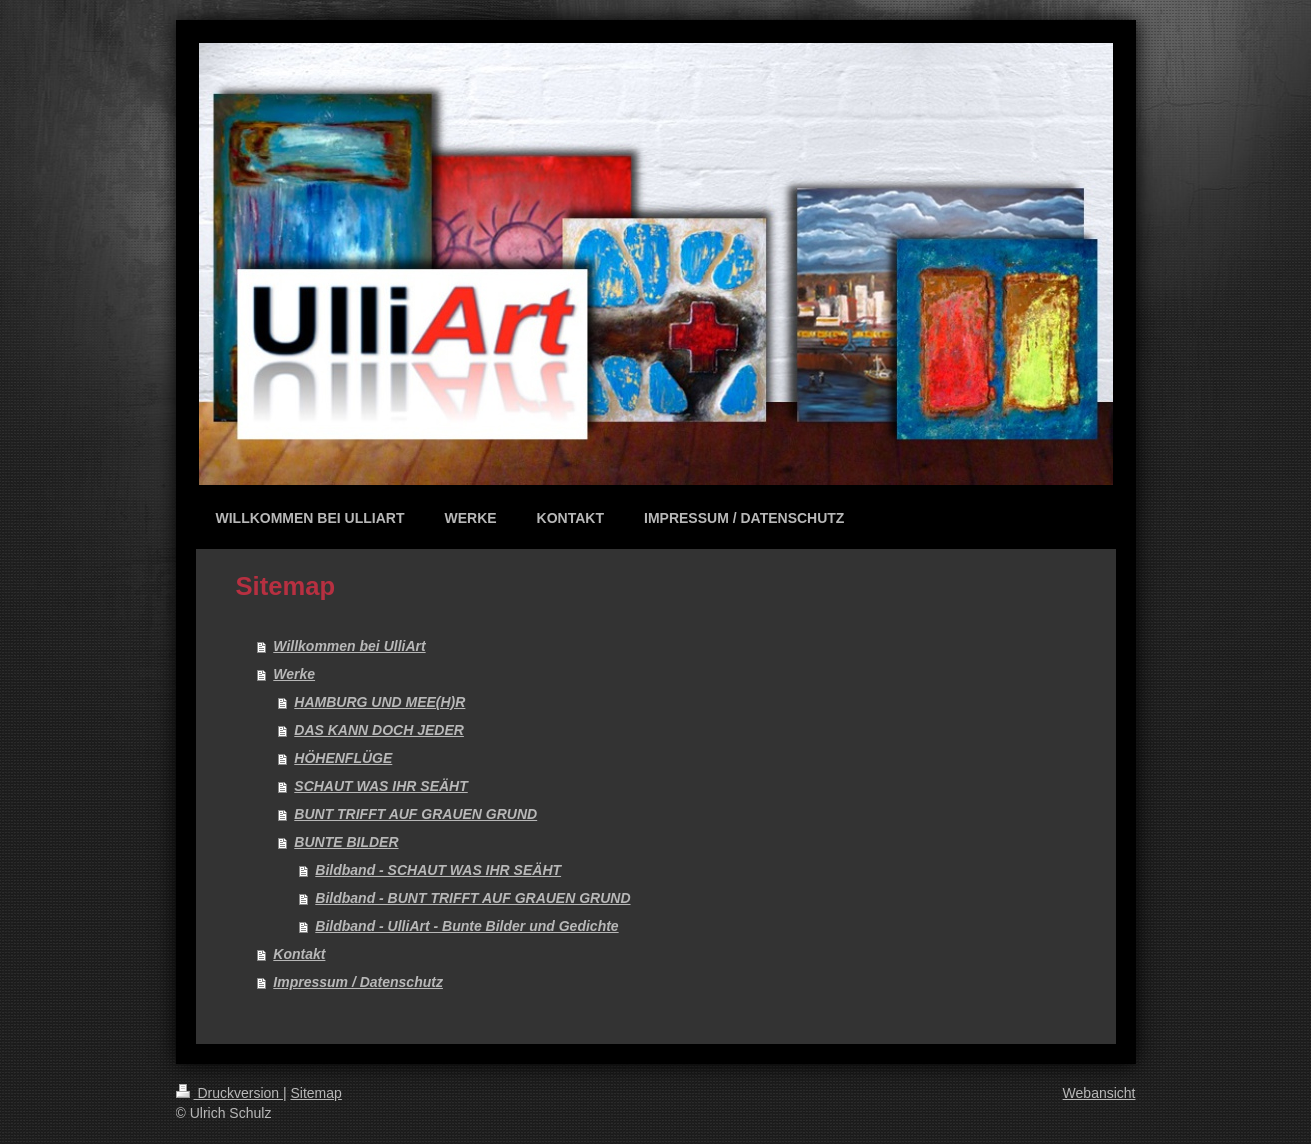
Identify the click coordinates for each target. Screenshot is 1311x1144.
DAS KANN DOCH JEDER (379, 730)
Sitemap (316, 1093)
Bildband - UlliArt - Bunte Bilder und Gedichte (466, 926)
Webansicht (1099, 1093)
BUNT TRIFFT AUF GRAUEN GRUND (415, 814)
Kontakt (299, 954)
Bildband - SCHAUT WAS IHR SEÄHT (438, 870)
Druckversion (229, 1093)
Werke (294, 674)
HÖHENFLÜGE (343, 758)
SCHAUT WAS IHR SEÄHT (380, 786)
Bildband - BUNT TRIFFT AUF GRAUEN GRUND (472, 898)
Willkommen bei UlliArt (349, 646)
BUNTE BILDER (346, 842)
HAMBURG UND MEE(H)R (379, 702)
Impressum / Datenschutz (358, 982)
